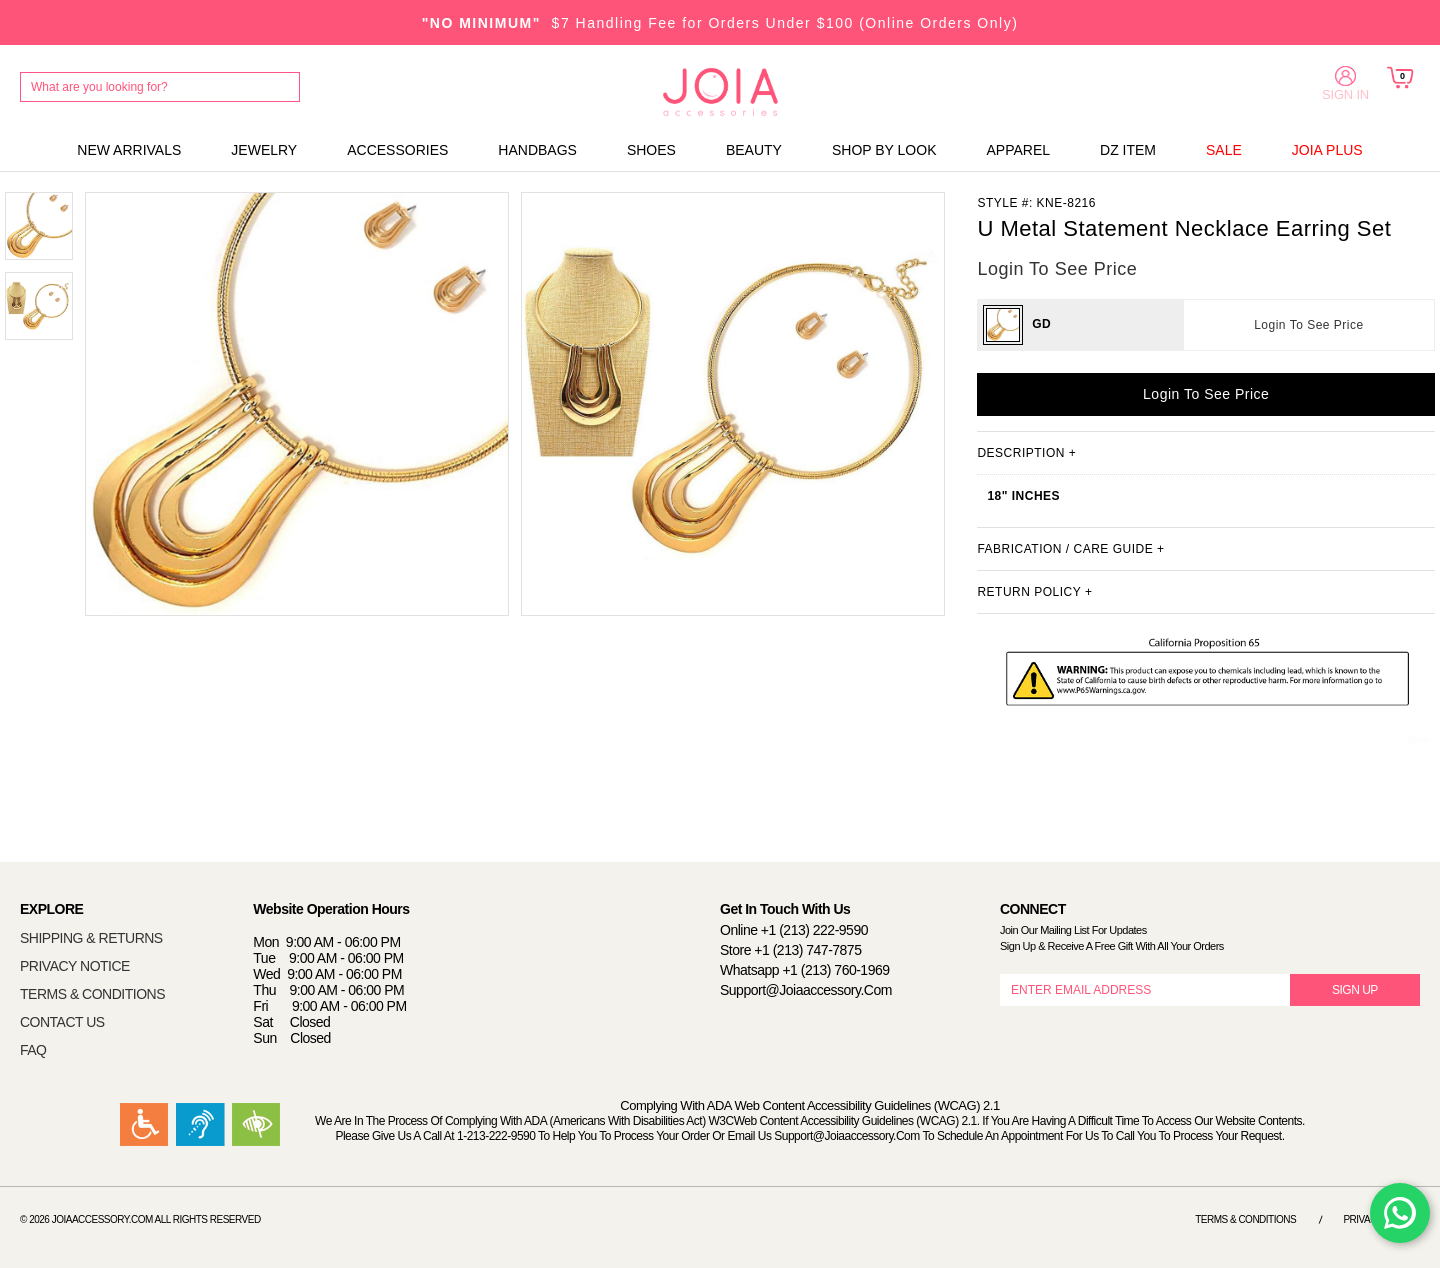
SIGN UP (1355, 990)
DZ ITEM (1128, 150)
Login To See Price (1309, 325)
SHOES (651, 150)
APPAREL (1018, 150)
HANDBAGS (537, 150)
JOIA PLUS (1327, 150)
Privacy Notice (1381, 1219)
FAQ (33, 1050)
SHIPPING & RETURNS (91, 938)
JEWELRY (264, 150)
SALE (1224, 150)
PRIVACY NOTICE (75, 966)
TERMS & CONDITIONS (92, 994)
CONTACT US (62, 1022)
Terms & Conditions (1245, 1219)
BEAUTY (754, 150)
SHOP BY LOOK (884, 150)
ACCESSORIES (397, 150)
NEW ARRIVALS (129, 150)
